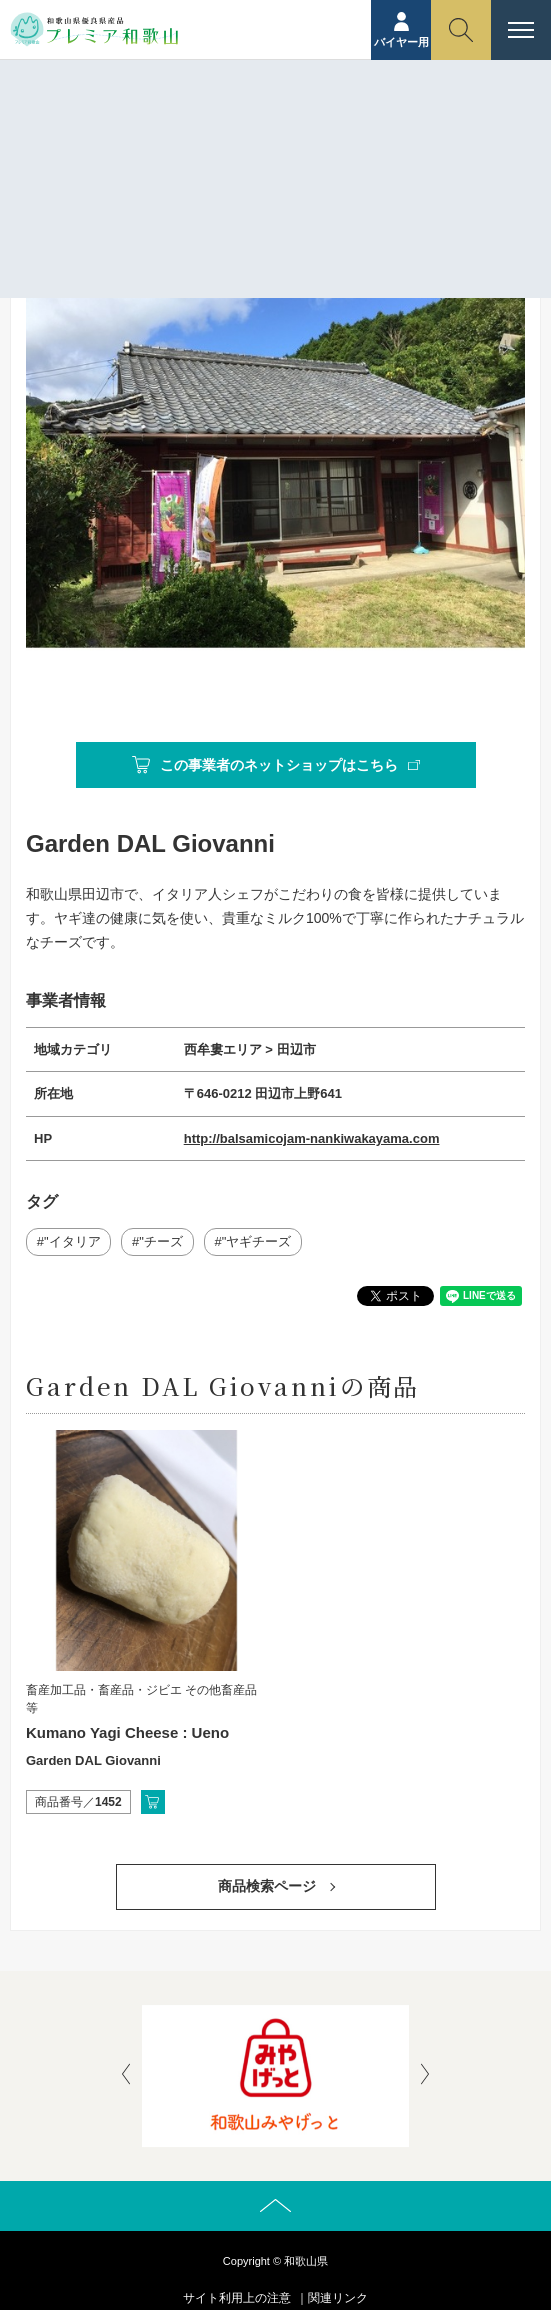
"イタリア (72, 1241)
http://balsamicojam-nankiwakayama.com (312, 1138)
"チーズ (161, 1241)
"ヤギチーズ (257, 1241)
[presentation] (126, 2076)
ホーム (167, 147)
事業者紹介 (235, 147)
